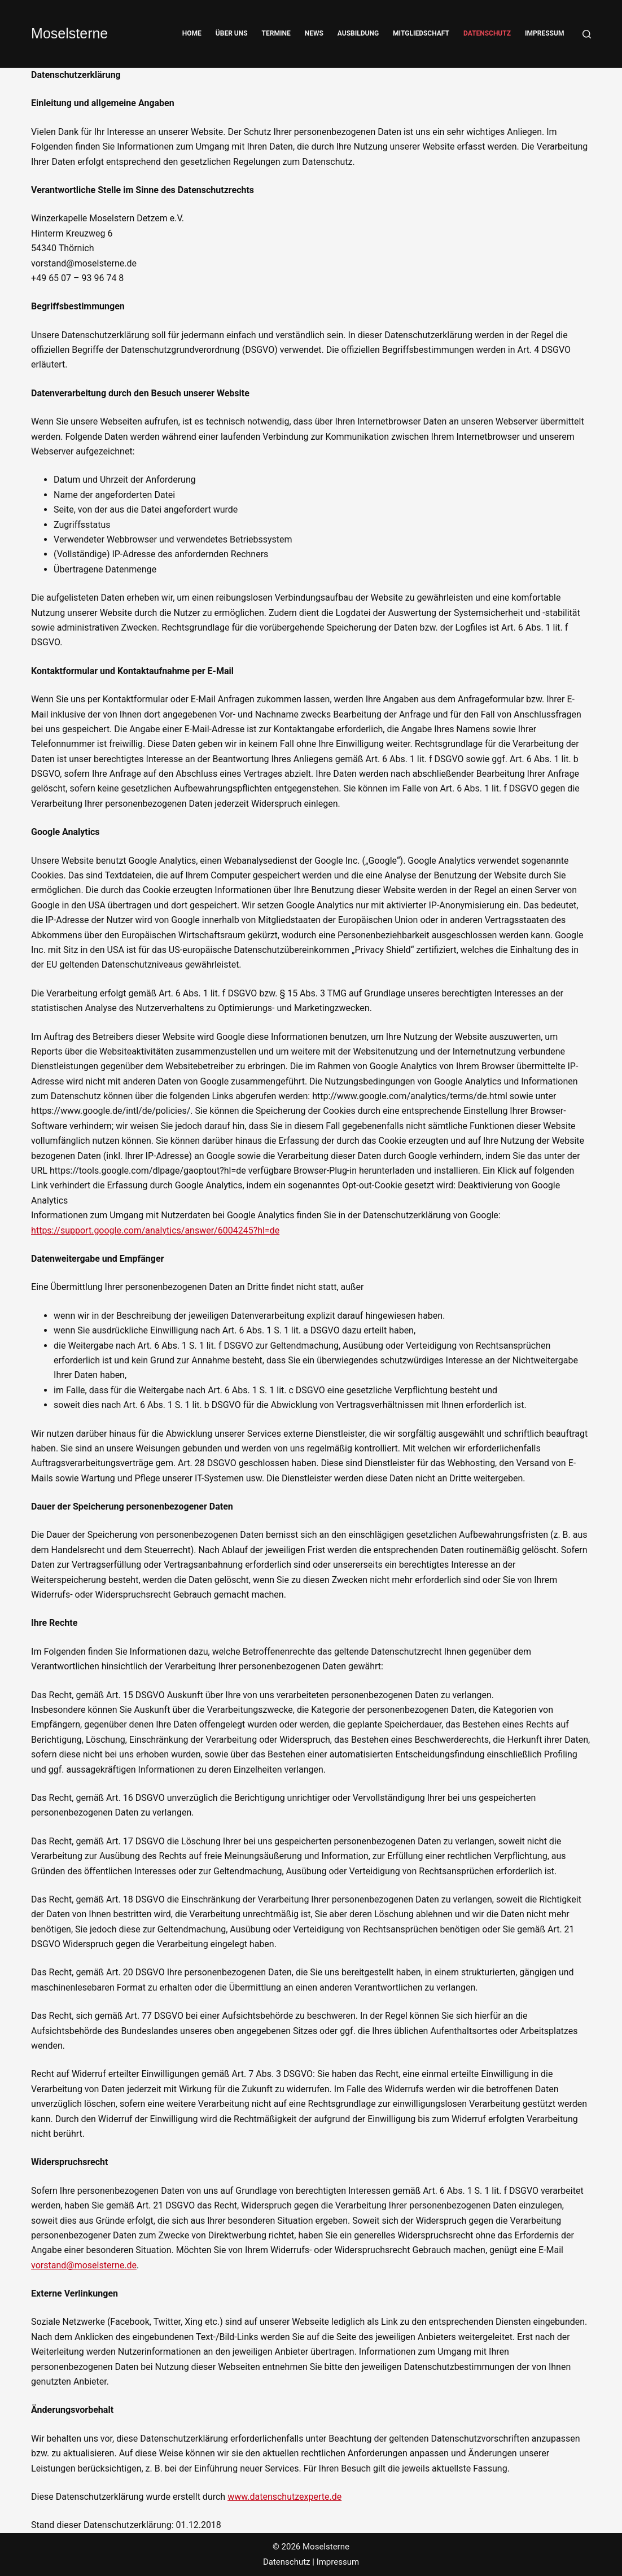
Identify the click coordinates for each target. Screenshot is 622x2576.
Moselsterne (69, 33)
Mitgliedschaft (421, 33)
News (314, 33)
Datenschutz (487, 33)
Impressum (544, 33)
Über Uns (232, 33)
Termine (276, 33)
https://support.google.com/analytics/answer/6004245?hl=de (155, 1230)
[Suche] (586, 34)
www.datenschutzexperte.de (284, 2496)
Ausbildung (358, 33)
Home (192, 33)
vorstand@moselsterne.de (84, 2265)
